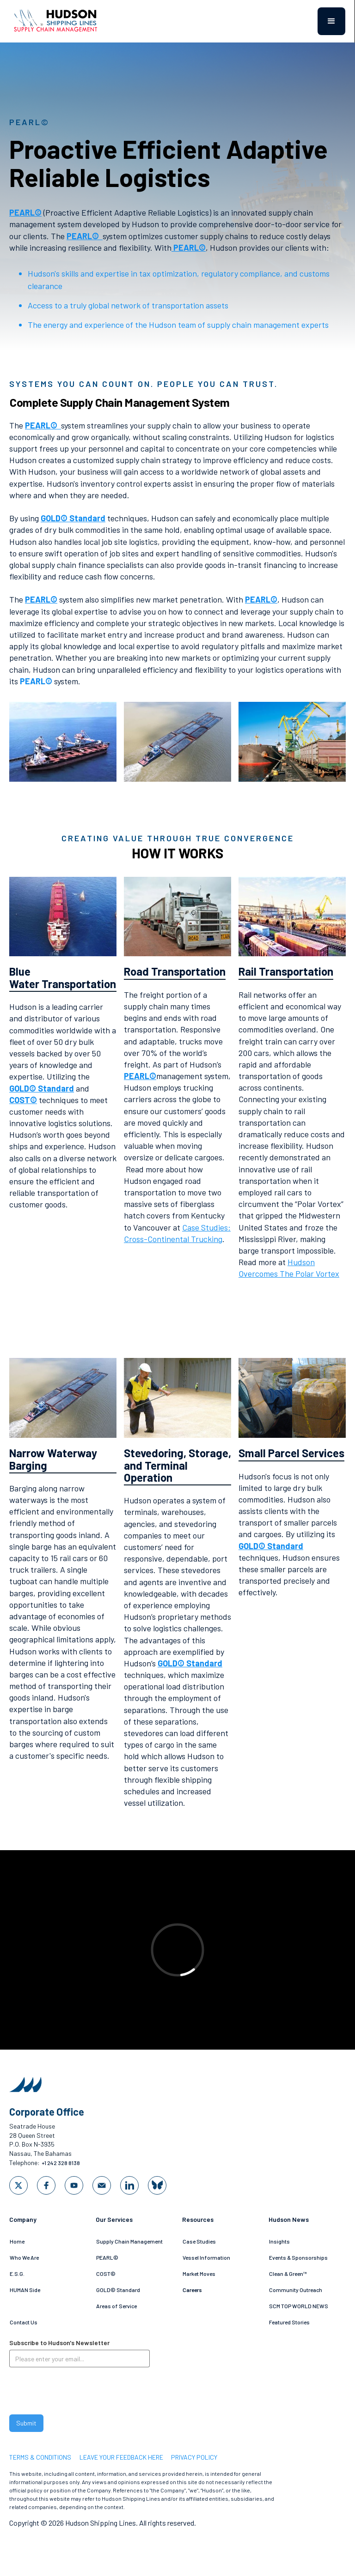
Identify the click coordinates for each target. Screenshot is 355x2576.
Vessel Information (206, 2257)
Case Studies (199, 2241)
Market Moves (199, 2273)
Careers (192, 2289)
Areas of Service (116, 2306)
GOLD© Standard (118, 2289)
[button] (331, 21)
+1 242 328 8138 (61, 2163)
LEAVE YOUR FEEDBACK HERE (121, 2457)
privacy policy (194, 2457)
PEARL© (107, 2257)
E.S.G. (17, 2273)
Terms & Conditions (40, 2457)
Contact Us (23, 2322)
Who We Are (24, 2257)
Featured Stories (289, 2322)
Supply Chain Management (129, 2241)
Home (17, 2241)
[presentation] (79, 2393)
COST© (106, 2273)
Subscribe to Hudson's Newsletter (59, 2343)
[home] (60, 21)
